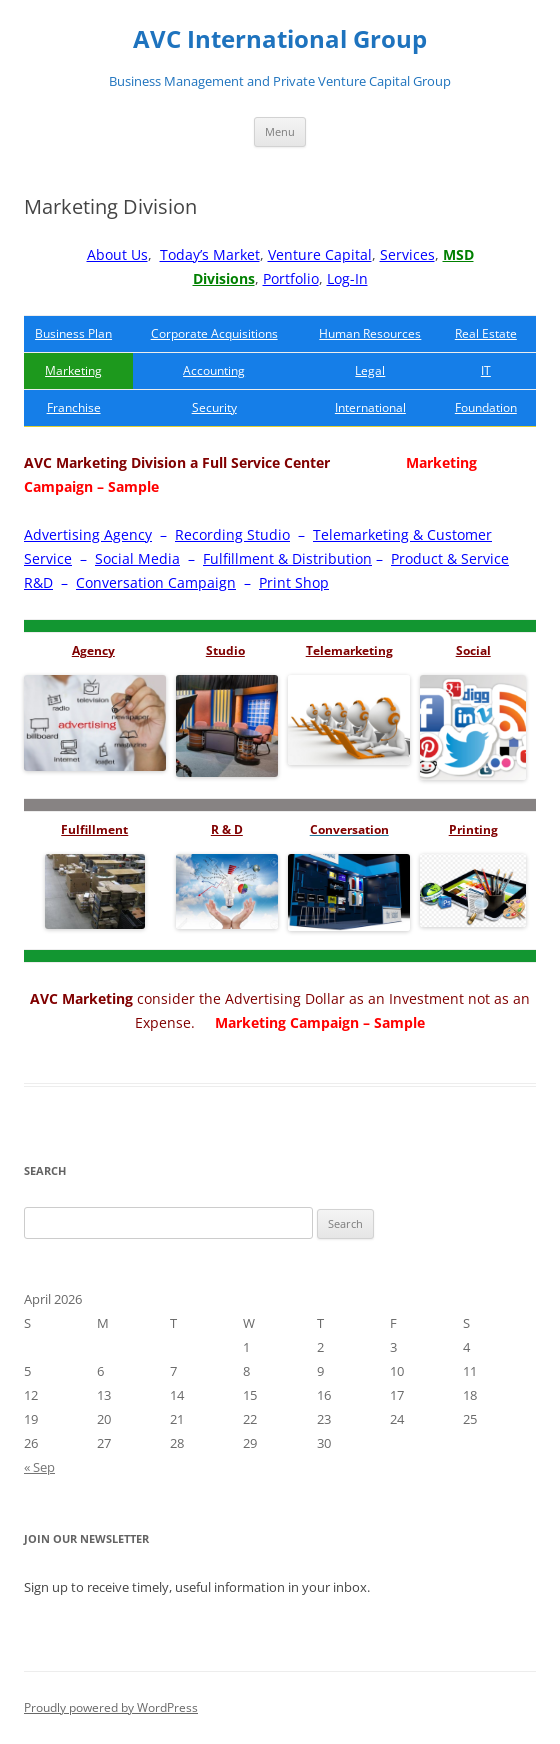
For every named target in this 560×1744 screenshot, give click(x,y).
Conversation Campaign (156, 582)
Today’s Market (210, 254)
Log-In (347, 278)
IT (486, 370)
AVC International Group (280, 39)
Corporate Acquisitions (214, 333)
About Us (117, 254)
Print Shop (294, 582)
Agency (93, 650)
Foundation (486, 407)
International (370, 407)
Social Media (137, 558)
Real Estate (486, 333)
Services (407, 254)
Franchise (74, 407)
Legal (370, 370)
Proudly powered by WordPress (111, 1707)
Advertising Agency (88, 534)
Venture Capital (320, 254)
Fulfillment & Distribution (287, 558)
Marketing (73, 370)
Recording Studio (232, 534)
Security (214, 407)
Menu (280, 131)
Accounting (214, 370)
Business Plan (73, 333)
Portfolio (291, 278)
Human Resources (370, 333)
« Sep (39, 1467)
